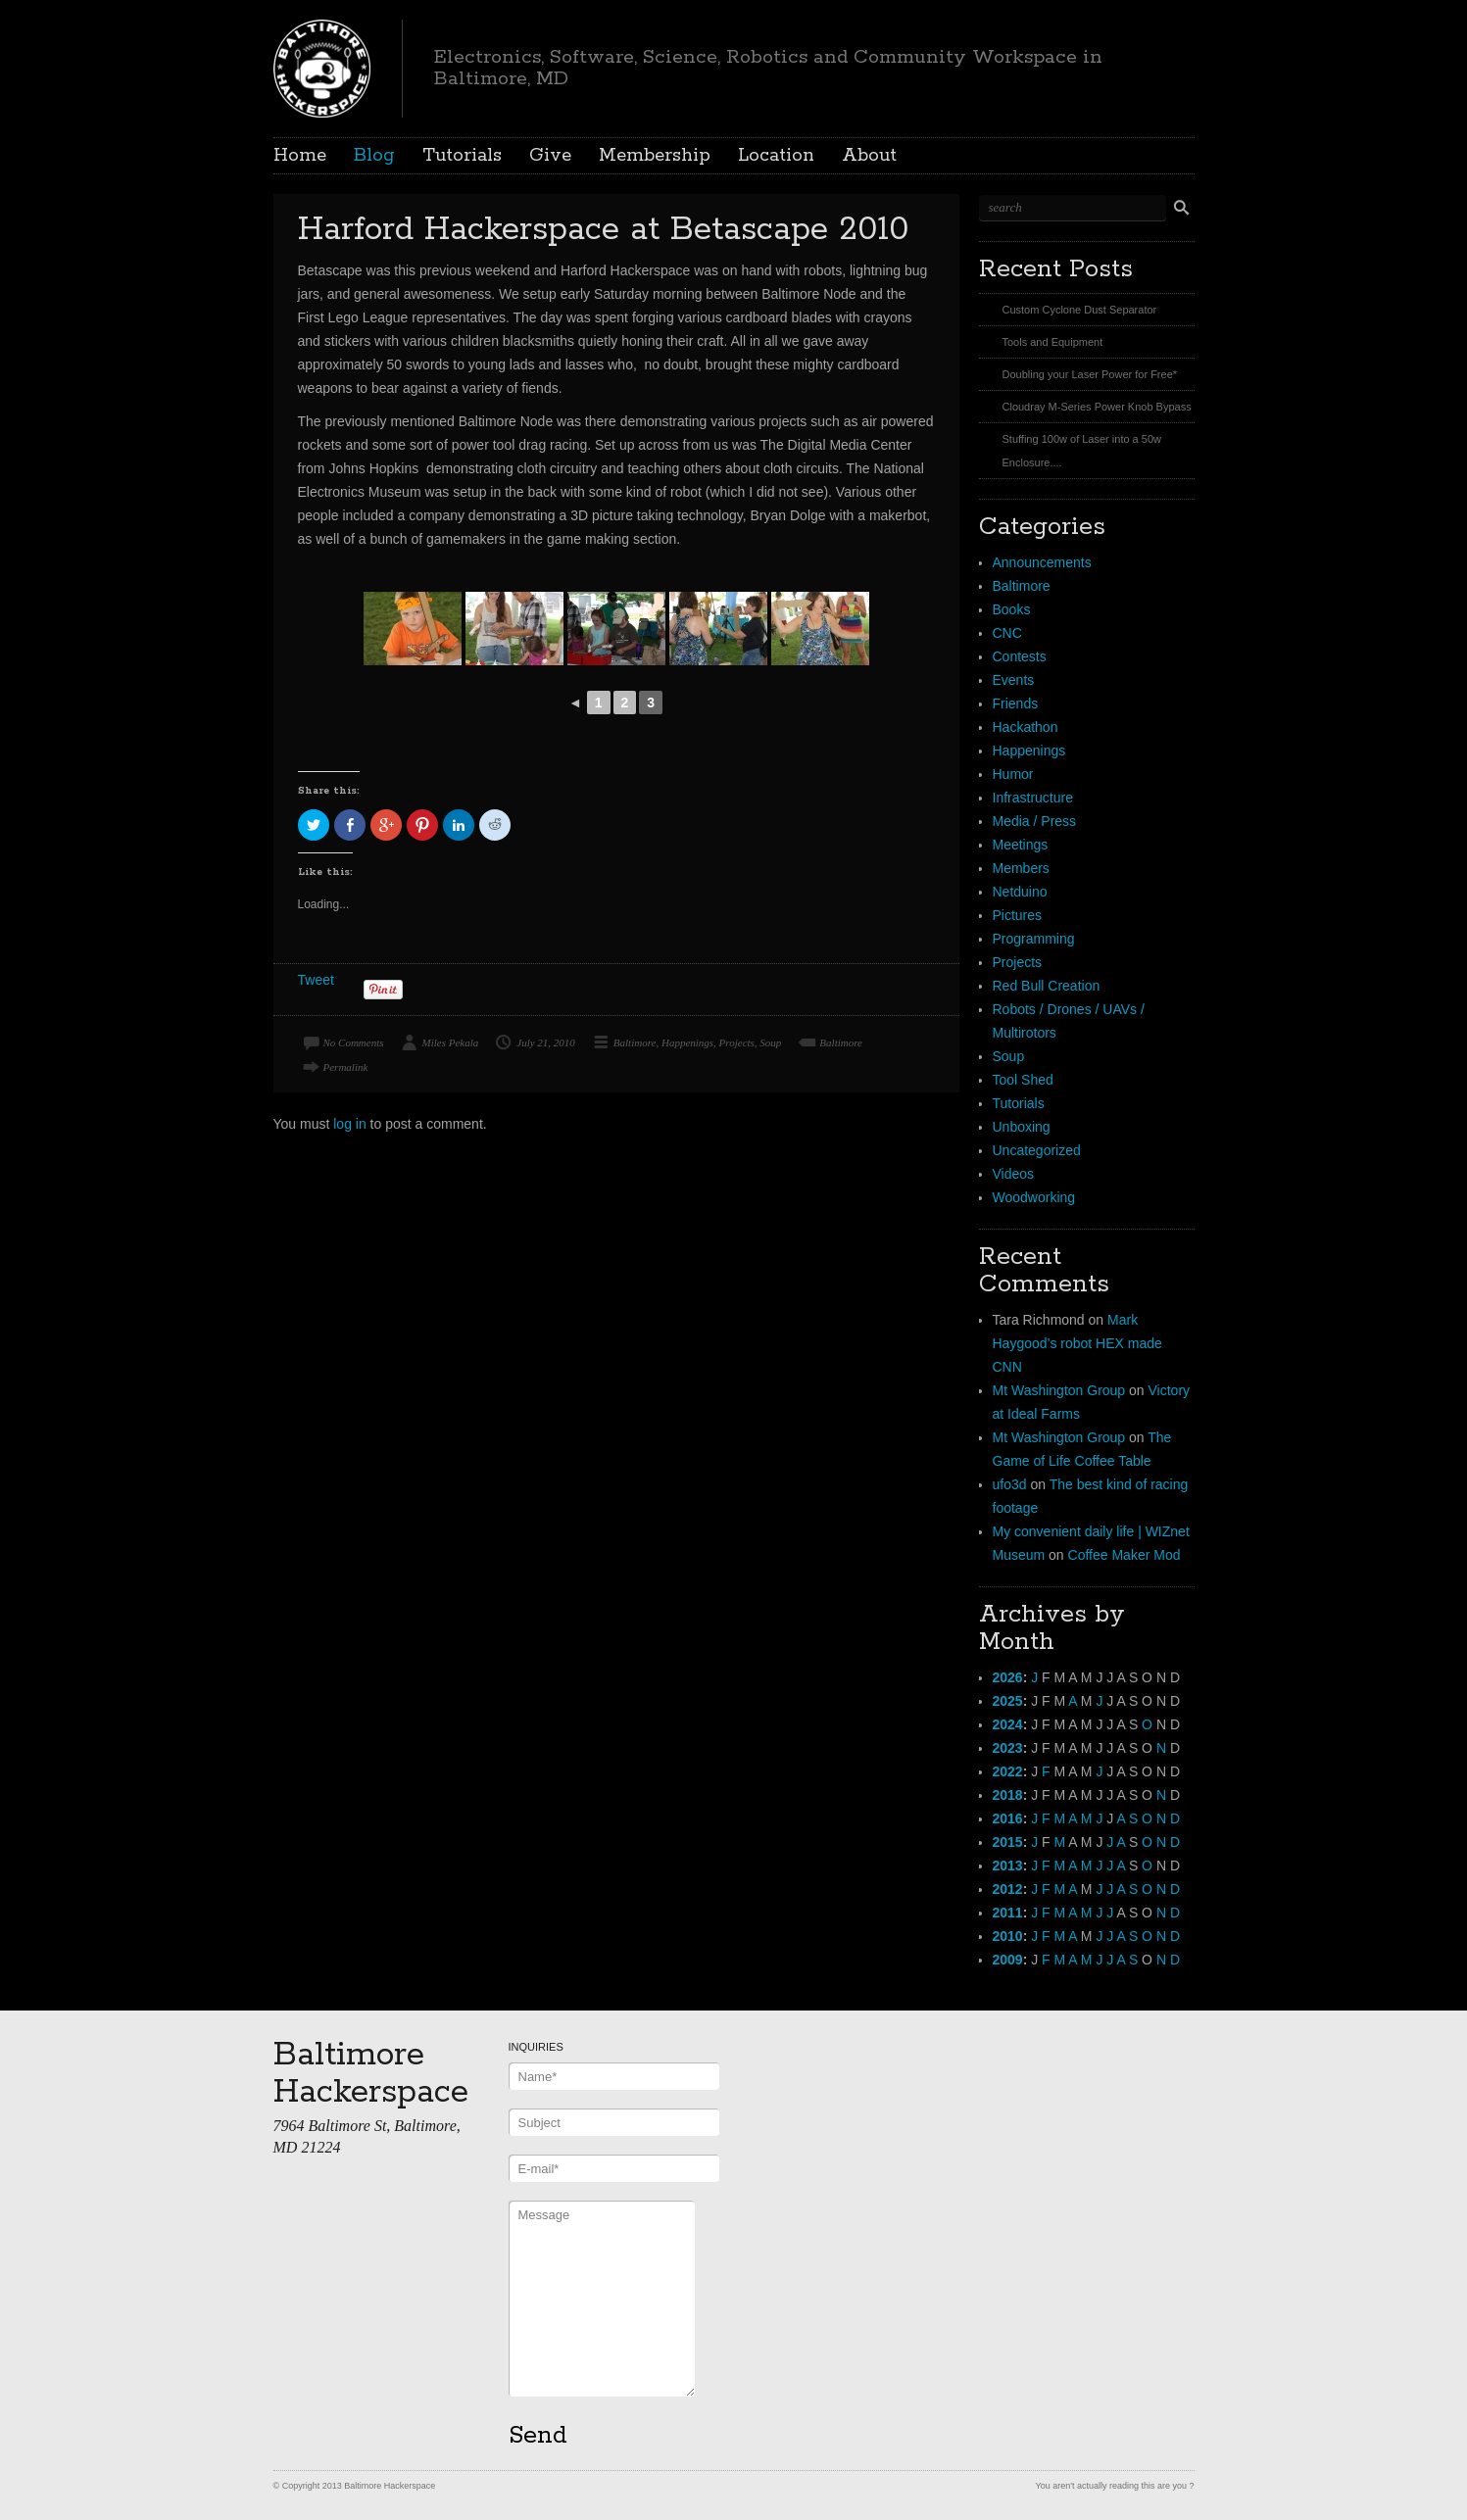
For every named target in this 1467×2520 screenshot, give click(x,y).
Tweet (316, 980)
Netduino (1020, 891)
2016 (1008, 1818)
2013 (1008, 1865)
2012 (1008, 1889)
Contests (1020, 656)
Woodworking (1034, 1197)
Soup (770, 1042)
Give (550, 156)
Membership (654, 156)
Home (299, 156)
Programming (1034, 938)
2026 (1008, 1677)
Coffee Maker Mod (1124, 1555)
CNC (1007, 633)
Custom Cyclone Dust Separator (1079, 309)
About (869, 156)
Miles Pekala (450, 1042)
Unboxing (1022, 1127)
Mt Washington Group (1059, 1390)
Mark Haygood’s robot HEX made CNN (1077, 1343)
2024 (1008, 1724)
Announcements (1042, 562)
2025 (1008, 1701)
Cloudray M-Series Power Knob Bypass (1097, 406)
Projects (737, 1042)
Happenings (687, 1042)
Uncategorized (1037, 1150)
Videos (1014, 1174)
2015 (1008, 1842)
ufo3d (1010, 1484)
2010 (1008, 1936)
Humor (1013, 774)
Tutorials (462, 156)
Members (1021, 868)
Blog (374, 156)
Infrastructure (1033, 797)
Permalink (345, 1067)
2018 (1008, 1795)
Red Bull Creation (1046, 985)
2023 (1008, 1748)
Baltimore (635, 1042)
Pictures (1018, 915)
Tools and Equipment (1052, 342)
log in (349, 1124)
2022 (1008, 1771)
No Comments (353, 1042)
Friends (1016, 703)
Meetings (1021, 844)
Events (1014, 680)
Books (1012, 609)
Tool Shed (1023, 1080)
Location (776, 156)
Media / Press (1035, 821)
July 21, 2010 (545, 1042)
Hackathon (1025, 727)
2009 (1008, 1959)
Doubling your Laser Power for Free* (1090, 374)
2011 (1008, 1912)
